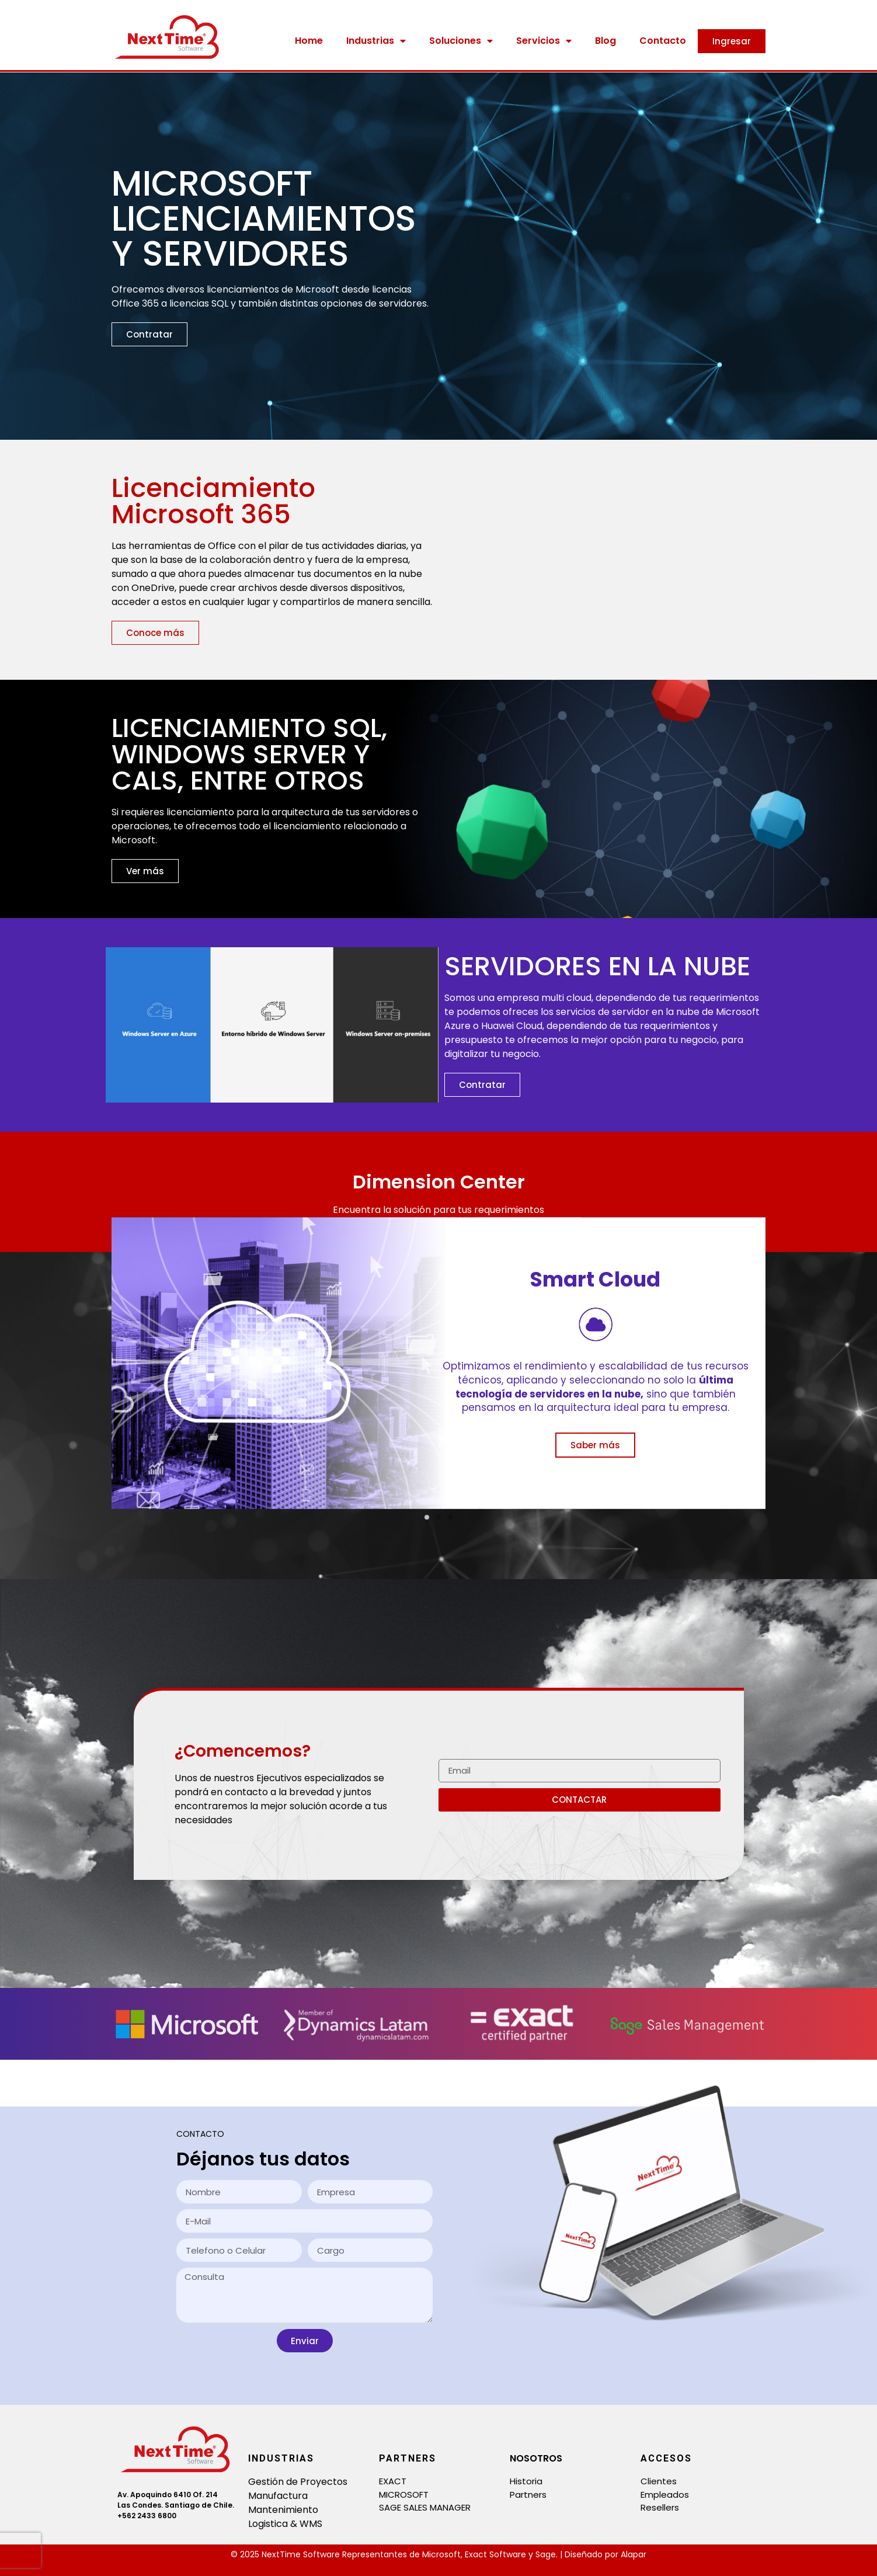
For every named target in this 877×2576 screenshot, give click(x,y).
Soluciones (461, 40)
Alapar (633, 2554)
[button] (426, 1517)
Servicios (544, 40)
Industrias (376, 40)
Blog (605, 40)
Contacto (662, 40)
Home (309, 40)
